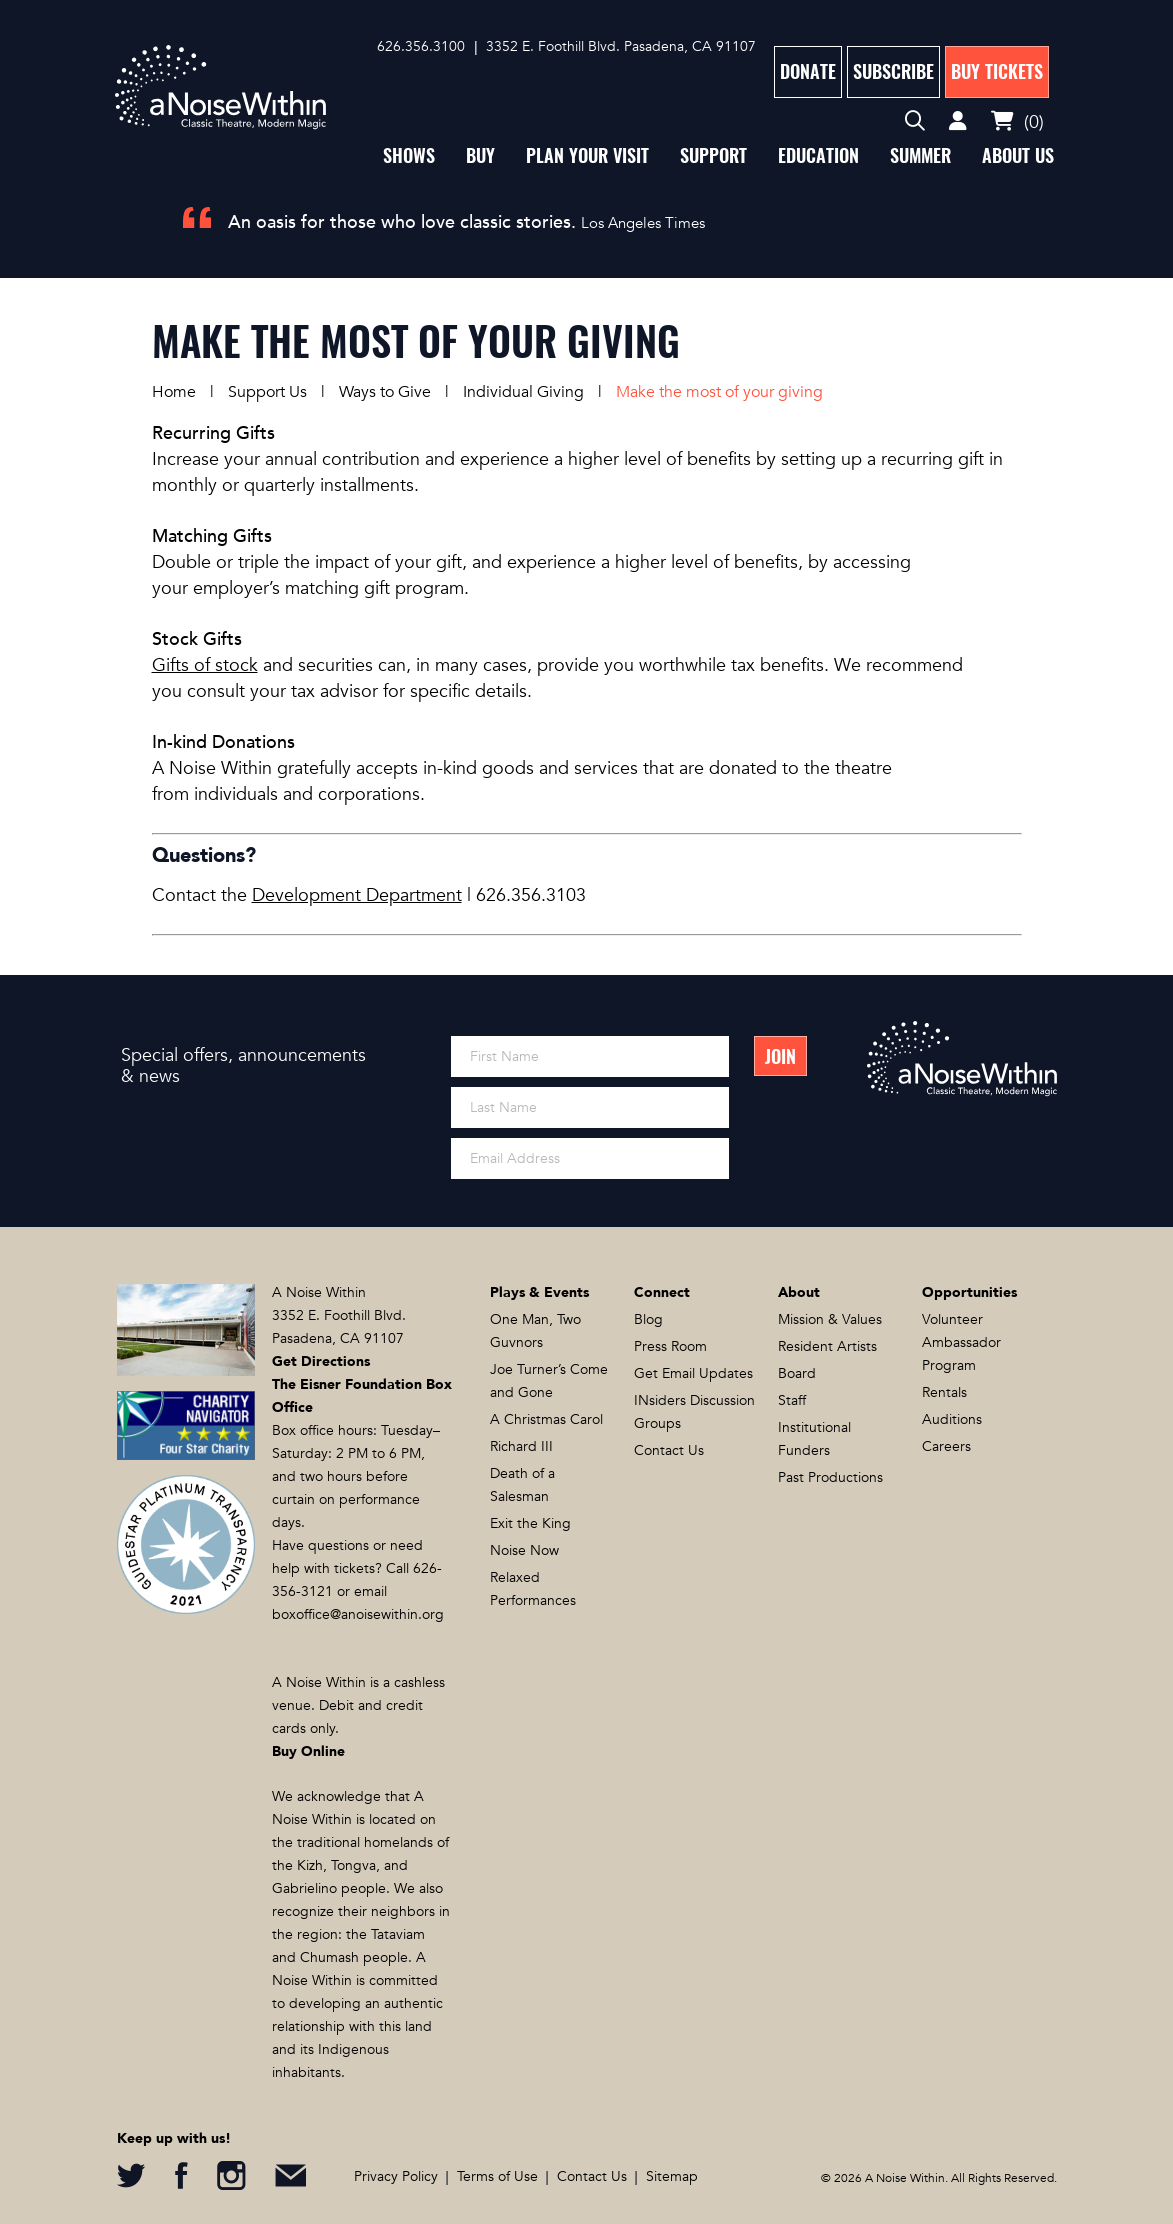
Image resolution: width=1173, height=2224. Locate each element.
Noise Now (524, 1550)
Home (174, 392)
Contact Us (669, 1450)
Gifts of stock (205, 665)
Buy (480, 155)
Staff (792, 1400)
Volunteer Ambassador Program (961, 1342)
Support (713, 155)
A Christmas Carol (546, 1419)
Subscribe (893, 71)
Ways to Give (385, 392)
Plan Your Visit (587, 155)
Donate (808, 71)
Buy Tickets (997, 71)
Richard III (521, 1446)
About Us (1018, 155)
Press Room (670, 1346)
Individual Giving (523, 392)
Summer (920, 155)
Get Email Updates (693, 1373)
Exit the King (530, 1523)
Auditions (952, 1419)
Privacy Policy (396, 2176)
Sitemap (672, 2176)
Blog (648, 1319)
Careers (946, 1446)
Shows (409, 155)
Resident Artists (827, 1346)
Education (818, 155)
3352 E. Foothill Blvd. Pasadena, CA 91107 (621, 46)
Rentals (944, 1392)
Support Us (267, 392)
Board (797, 1373)
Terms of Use (497, 2176)
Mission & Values (830, 1319)
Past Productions (830, 1477)
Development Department (357, 895)
